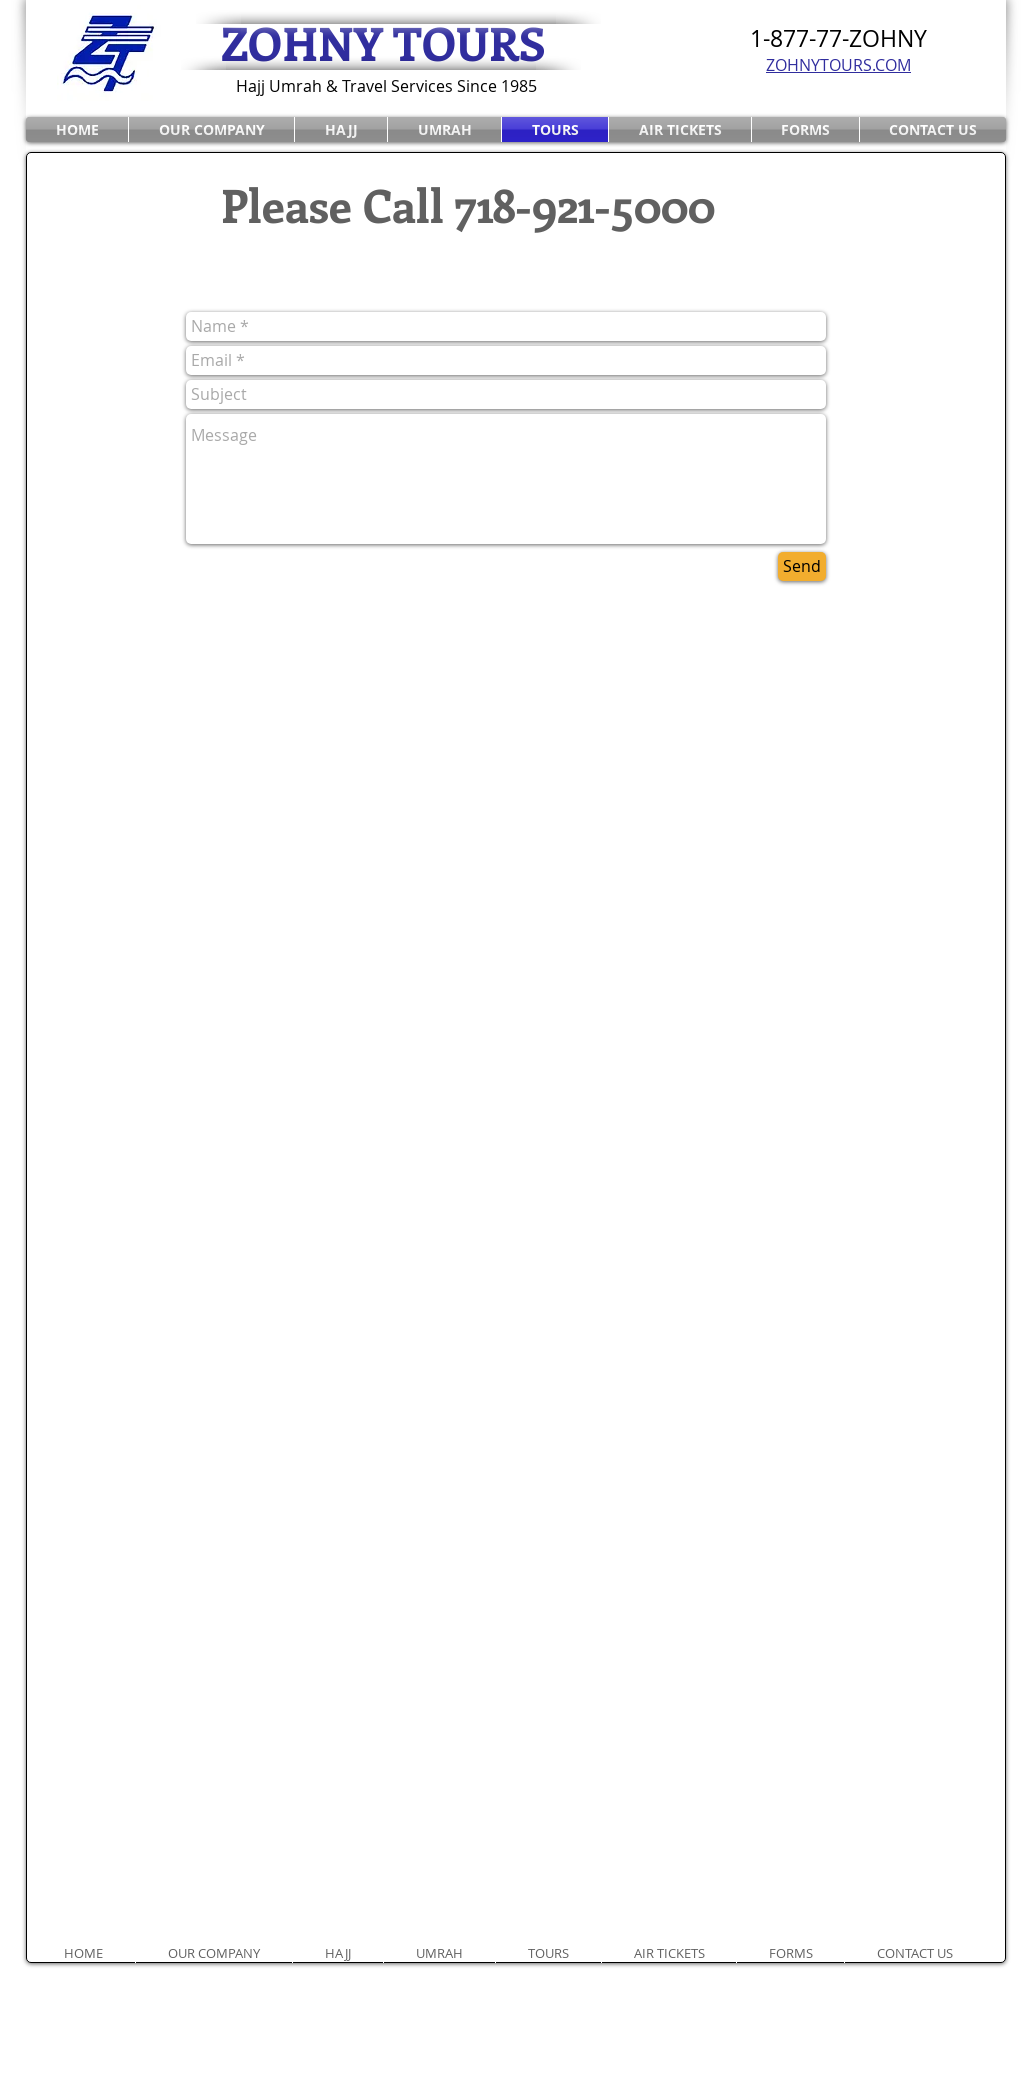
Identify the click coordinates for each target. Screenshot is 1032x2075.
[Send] (802, 566)
